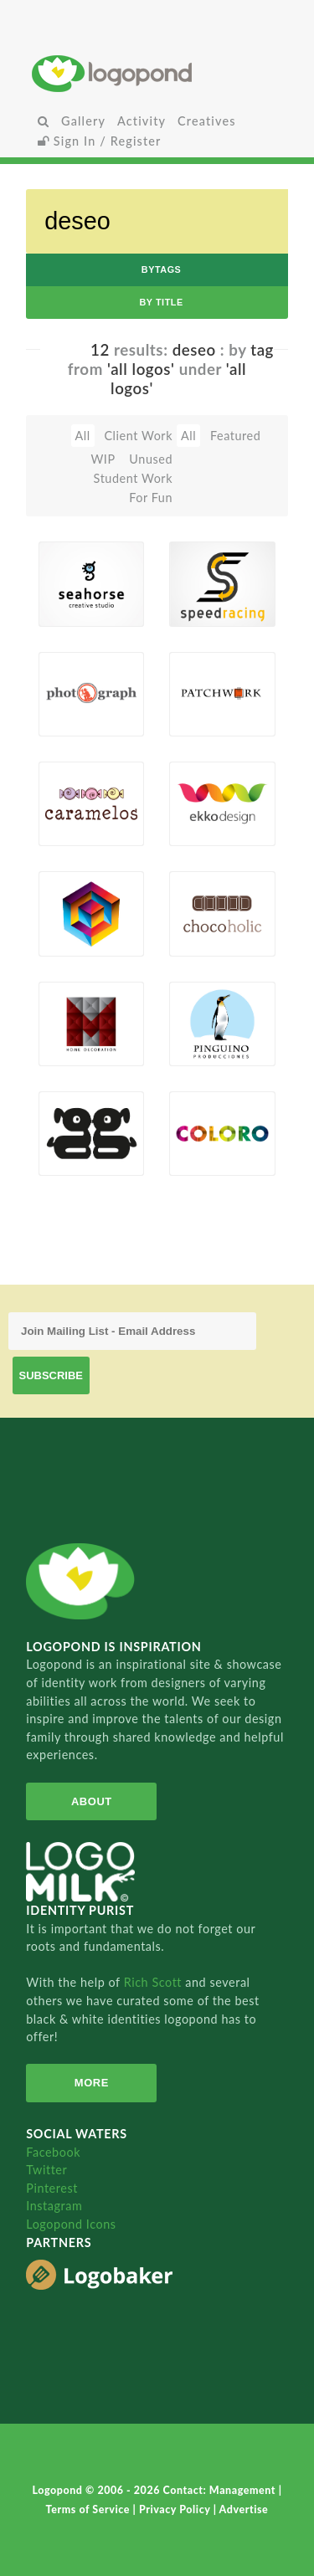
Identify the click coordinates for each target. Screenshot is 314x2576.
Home (157, 73)
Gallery (83, 121)
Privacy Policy (176, 2509)
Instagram (54, 2206)
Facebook (53, 2152)
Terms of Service (89, 2509)
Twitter (46, 2170)
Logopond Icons (71, 2224)
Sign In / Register (100, 141)
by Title (161, 302)
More (92, 2082)
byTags (162, 269)
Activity (141, 121)
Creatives (206, 121)
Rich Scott (155, 1982)
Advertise (244, 2509)
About (91, 1801)
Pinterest (52, 2188)
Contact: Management (221, 2490)
